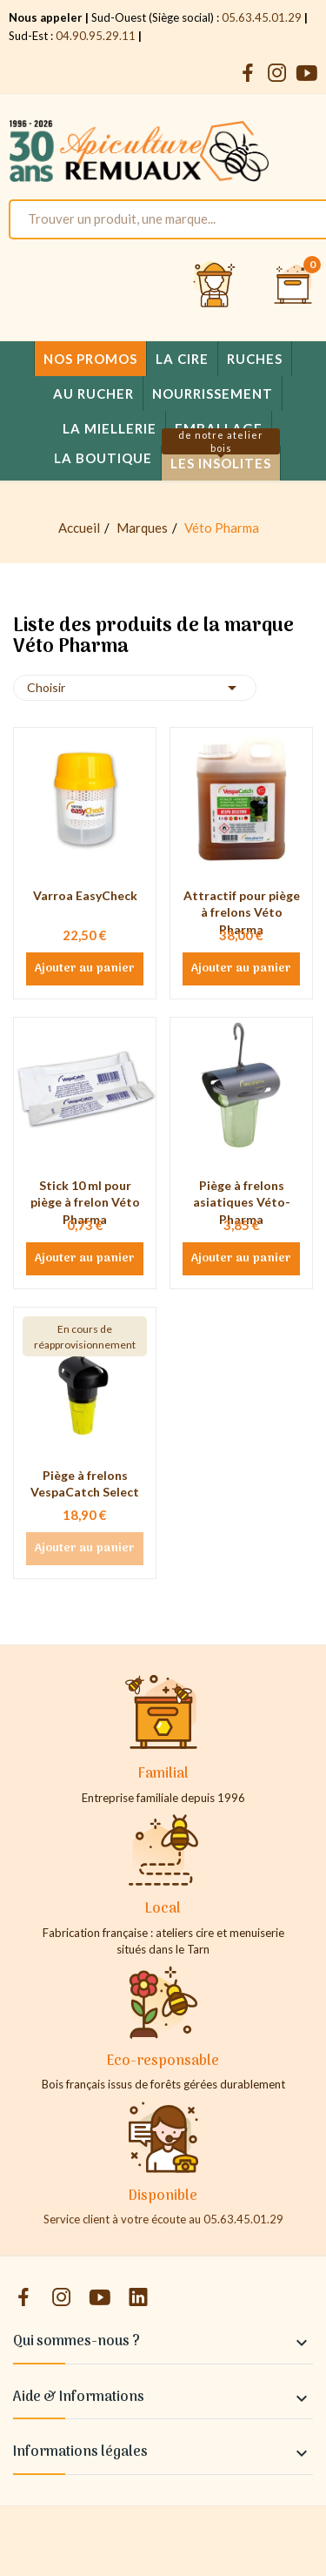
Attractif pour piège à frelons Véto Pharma (241, 912)
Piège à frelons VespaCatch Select (84, 1484)
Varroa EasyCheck (85, 895)
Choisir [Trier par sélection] (135, 687)
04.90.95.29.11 (96, 36)
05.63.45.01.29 (262, 17)
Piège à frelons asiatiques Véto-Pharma (241, 1202)
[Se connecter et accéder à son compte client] (215, 285)
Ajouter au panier (85, 969)
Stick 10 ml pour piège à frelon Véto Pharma (85, 1202)
